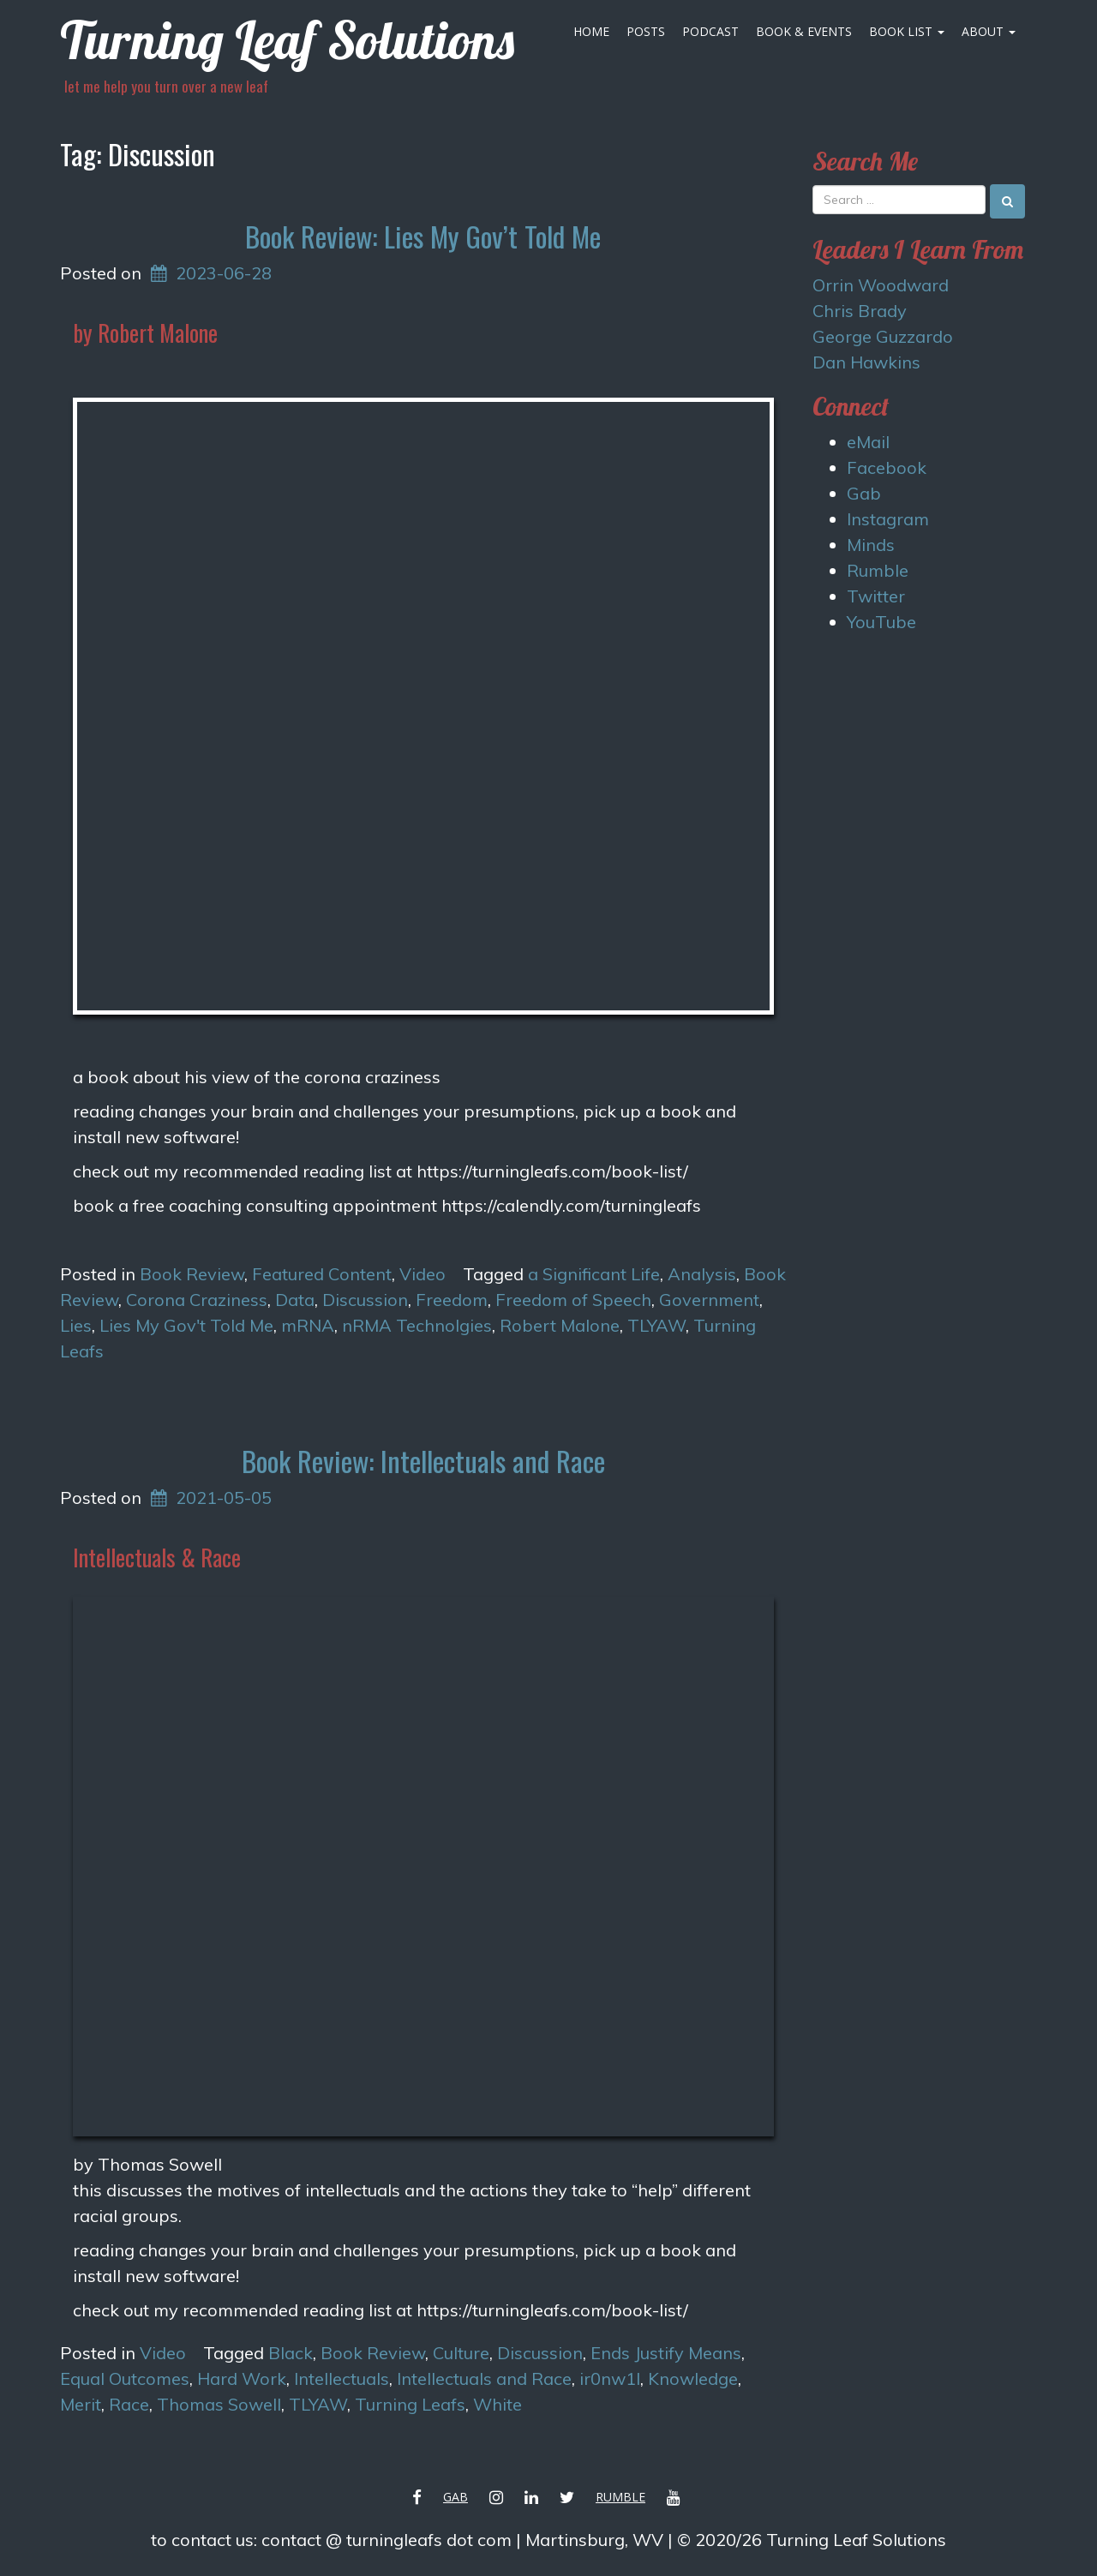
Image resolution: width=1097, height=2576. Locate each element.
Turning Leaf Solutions (287, 40)
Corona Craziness (196, 1299)
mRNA (307, 1325)
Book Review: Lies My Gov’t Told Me (423, 236)
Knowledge (693, 2378)
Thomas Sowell (219, 2404)
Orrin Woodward (880, 285)
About (989, 31)
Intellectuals (341, 2378)
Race (129, 2404)
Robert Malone (560, 1325)
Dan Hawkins (866, 362)
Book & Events (804, 31)
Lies (76, 1325)
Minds (871, 544)
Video (422, 1274)
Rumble (877, 570)
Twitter (876, 596)
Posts (645, 31)
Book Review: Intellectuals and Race (423, 1461)
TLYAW (656, 1325)
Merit (80, 2404)
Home (591, 31)
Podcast (710, 31)
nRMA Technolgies (417, 1325)
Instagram (888, 519)
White (497, 2404)
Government (709, 1299)
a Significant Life (594, 1274)
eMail (868, 441)
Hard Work (241, 2378)
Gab (864, 493)
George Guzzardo (882, 336)
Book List (906, 31)
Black (290, 2352)
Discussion (365, 1299)
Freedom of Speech (573, 1299)
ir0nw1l (609, 2378)
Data (295, 1299)
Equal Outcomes (124, 2378)
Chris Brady (859, 310)
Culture (461, 2352)
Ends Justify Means (665, 2352)
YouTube (881, 621)
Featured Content (322, 1274)
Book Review (192, 1274)
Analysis (702, 1274)
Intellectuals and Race (484, 2378)
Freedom (452, 1299)
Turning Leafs (410, 2404)
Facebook (886, 467)
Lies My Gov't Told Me (186, 1325)
